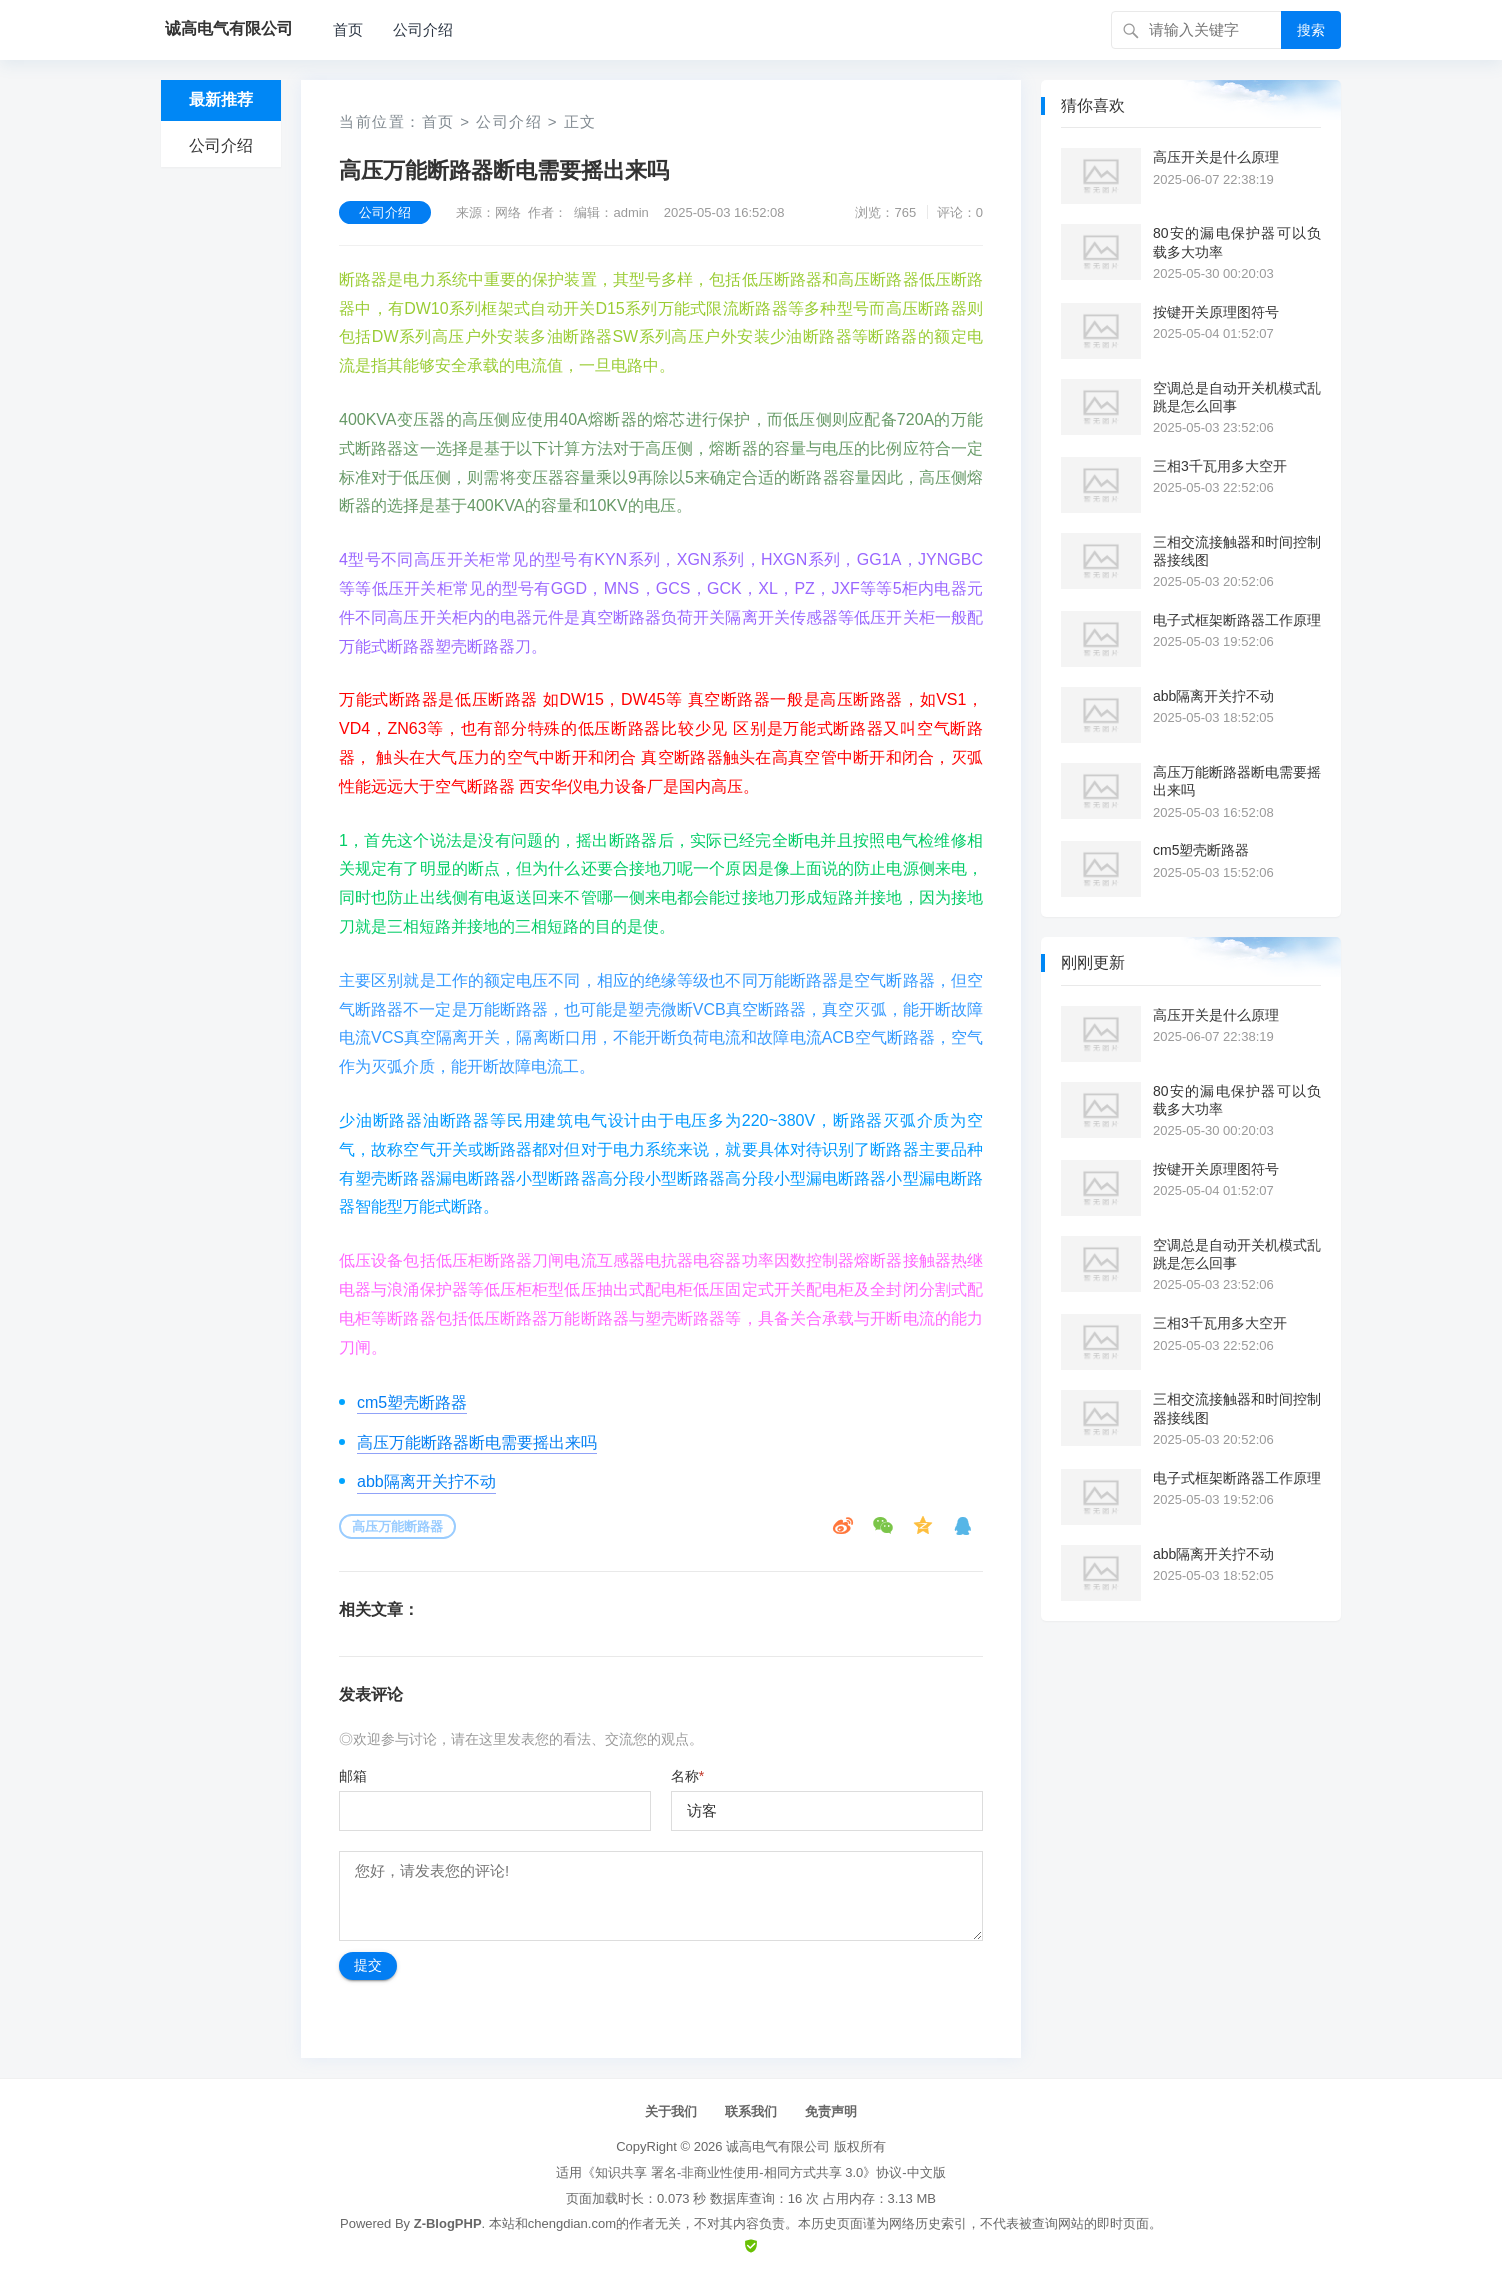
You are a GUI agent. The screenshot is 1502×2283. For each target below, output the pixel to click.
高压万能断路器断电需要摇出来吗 (477, 1442)
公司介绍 (423, 29)
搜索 (1311, 30)
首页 (348, 29)
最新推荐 (221, 99)
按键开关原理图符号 (1216, 312)
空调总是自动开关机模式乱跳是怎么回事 (1237, 397)
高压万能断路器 (397, 1526)
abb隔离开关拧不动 (426, 1481)
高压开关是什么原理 (1216, 157)
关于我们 (671, 2111)
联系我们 (751, 2111)
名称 (687, 1776)
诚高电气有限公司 (778, 2146)
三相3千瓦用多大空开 (1220, 466)
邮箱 (353, 1776)
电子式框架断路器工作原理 (1237, 620)
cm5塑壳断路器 (412, 1402)
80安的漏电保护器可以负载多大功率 (1237, 242)
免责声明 (831, 2111)
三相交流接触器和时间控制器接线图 (1237, 551)
